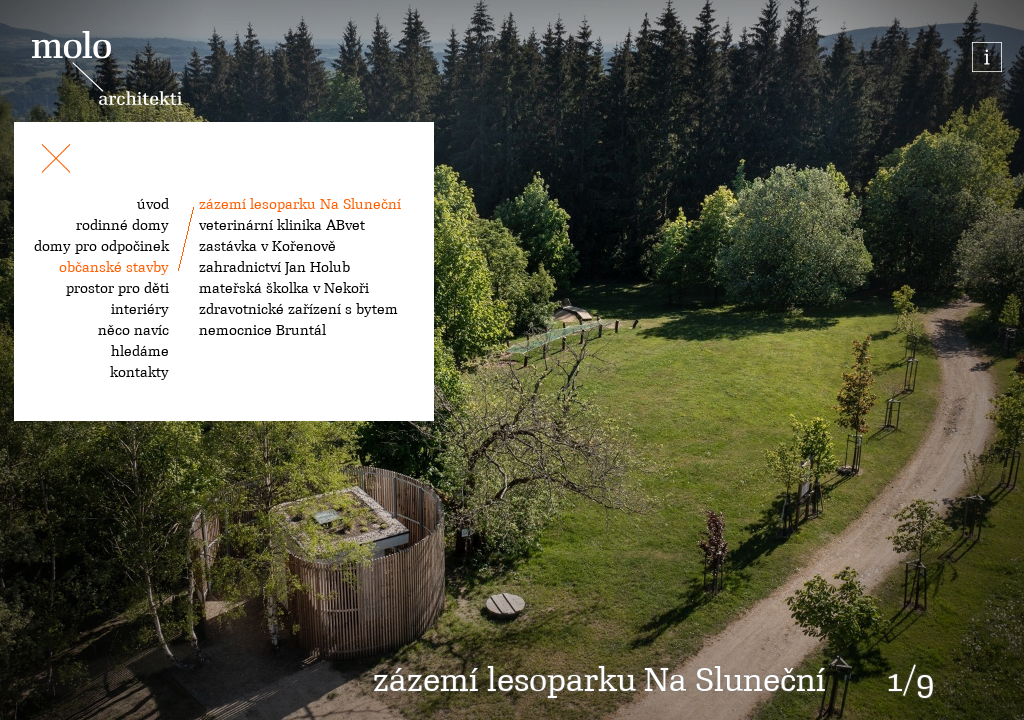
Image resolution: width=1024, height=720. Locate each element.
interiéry (140, 309)
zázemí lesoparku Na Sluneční (300, 204)
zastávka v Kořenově (267, 246)
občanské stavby (114, 267)
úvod (153, 204)
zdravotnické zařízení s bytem (298, 309)
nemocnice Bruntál (262, 330)
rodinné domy (122, 225)
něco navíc (133, 330)
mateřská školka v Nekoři (284, 288)
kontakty (139, 372)
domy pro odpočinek (101, 246)
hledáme (140, 351)
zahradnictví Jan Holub (274, 267)
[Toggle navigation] (56, 162)
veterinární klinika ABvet (282, 225)
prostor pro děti (117, 288)
